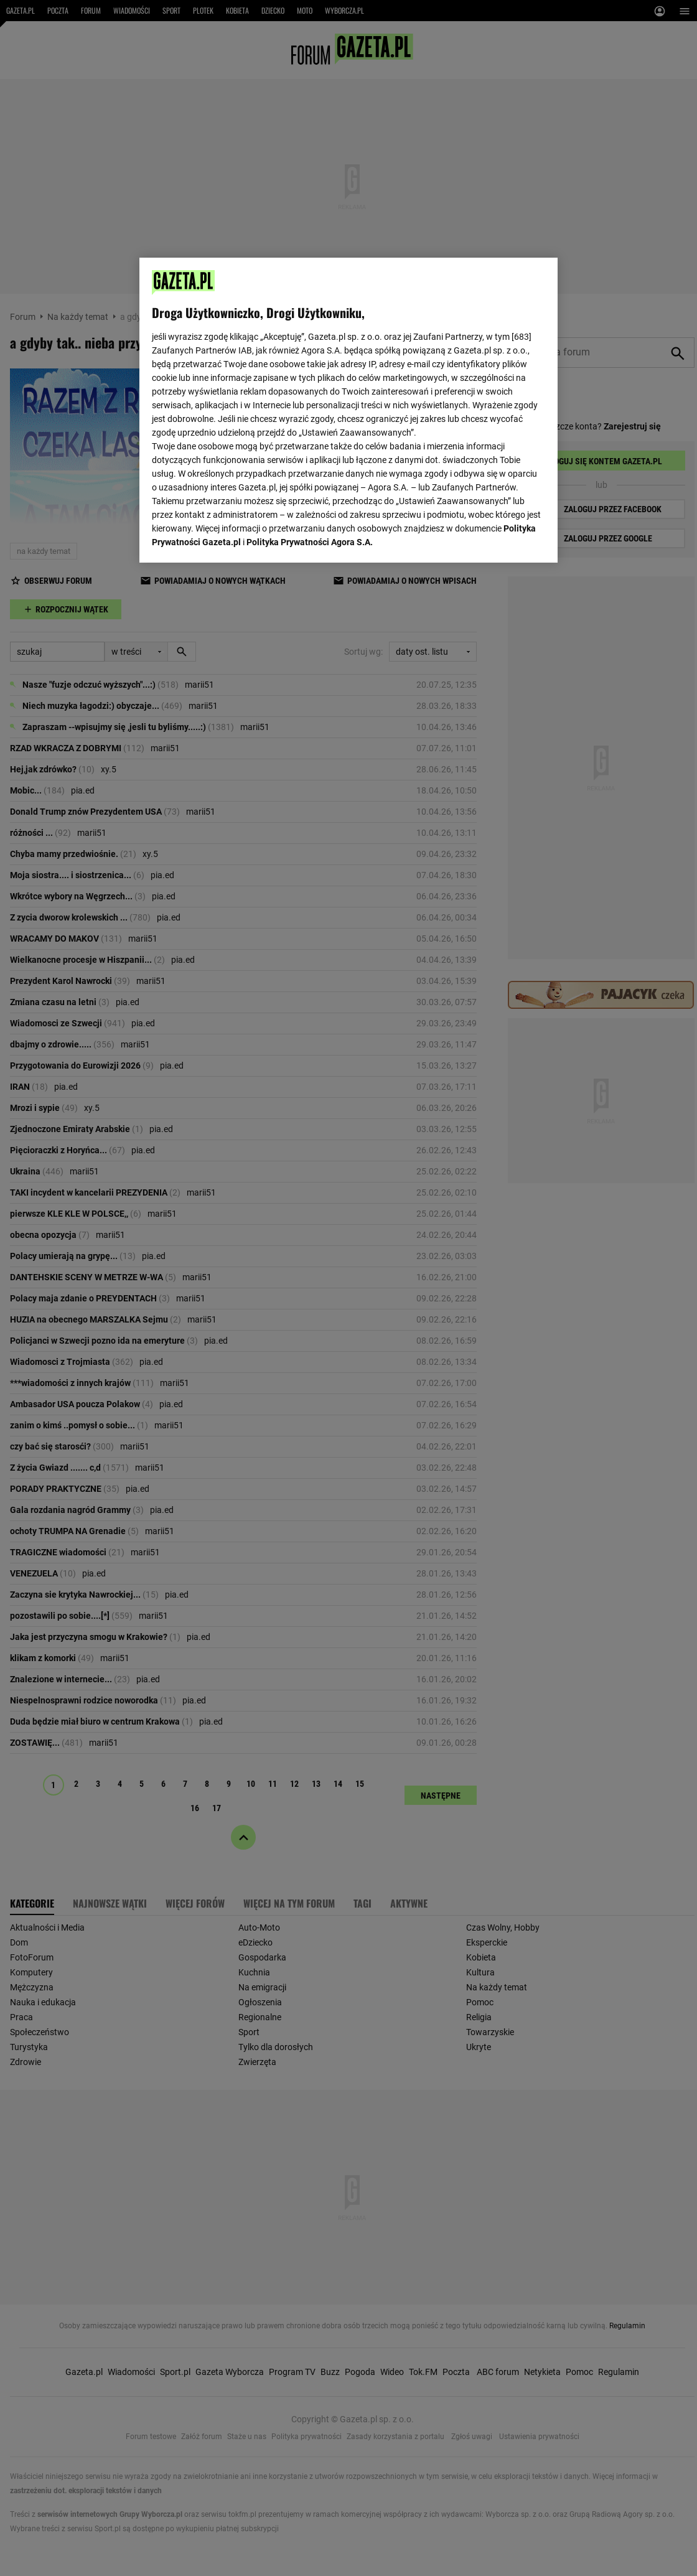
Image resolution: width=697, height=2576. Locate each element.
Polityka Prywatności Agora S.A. (309, 542)
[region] (348, 410)
